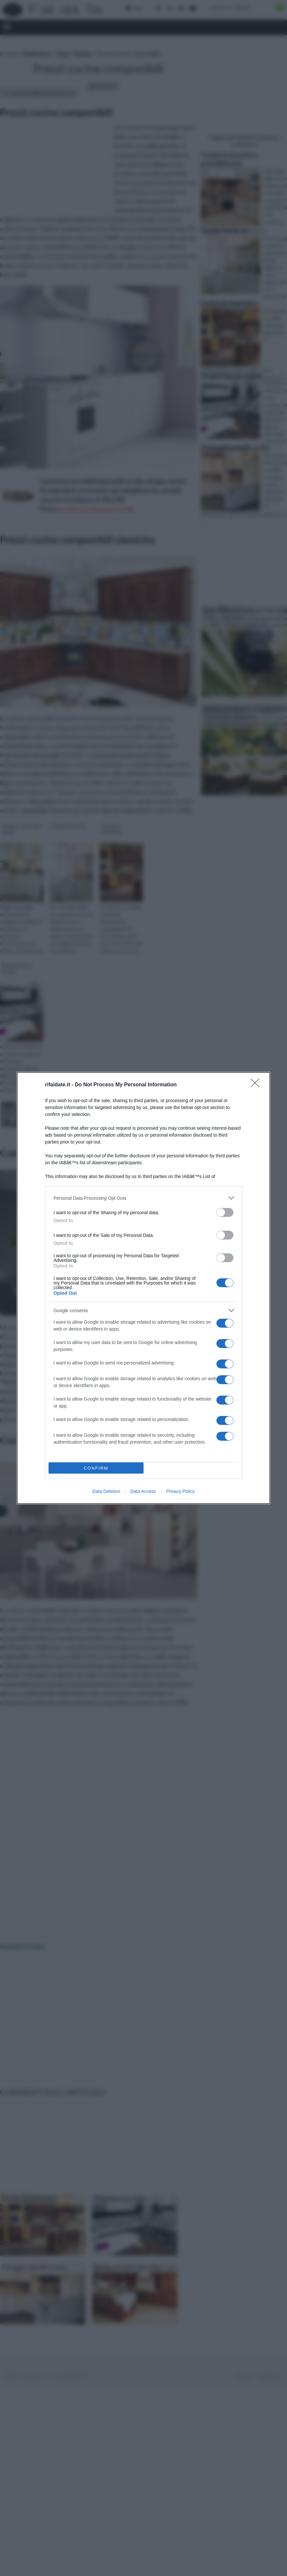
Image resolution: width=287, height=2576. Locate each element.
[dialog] (143, 1288)
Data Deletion (106, 1491)
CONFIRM (96, 1468)
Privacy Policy (180, 1491)
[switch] (224, 1212)
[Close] (257, 1085)
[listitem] (143, 1197)
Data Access (143, 1491)
